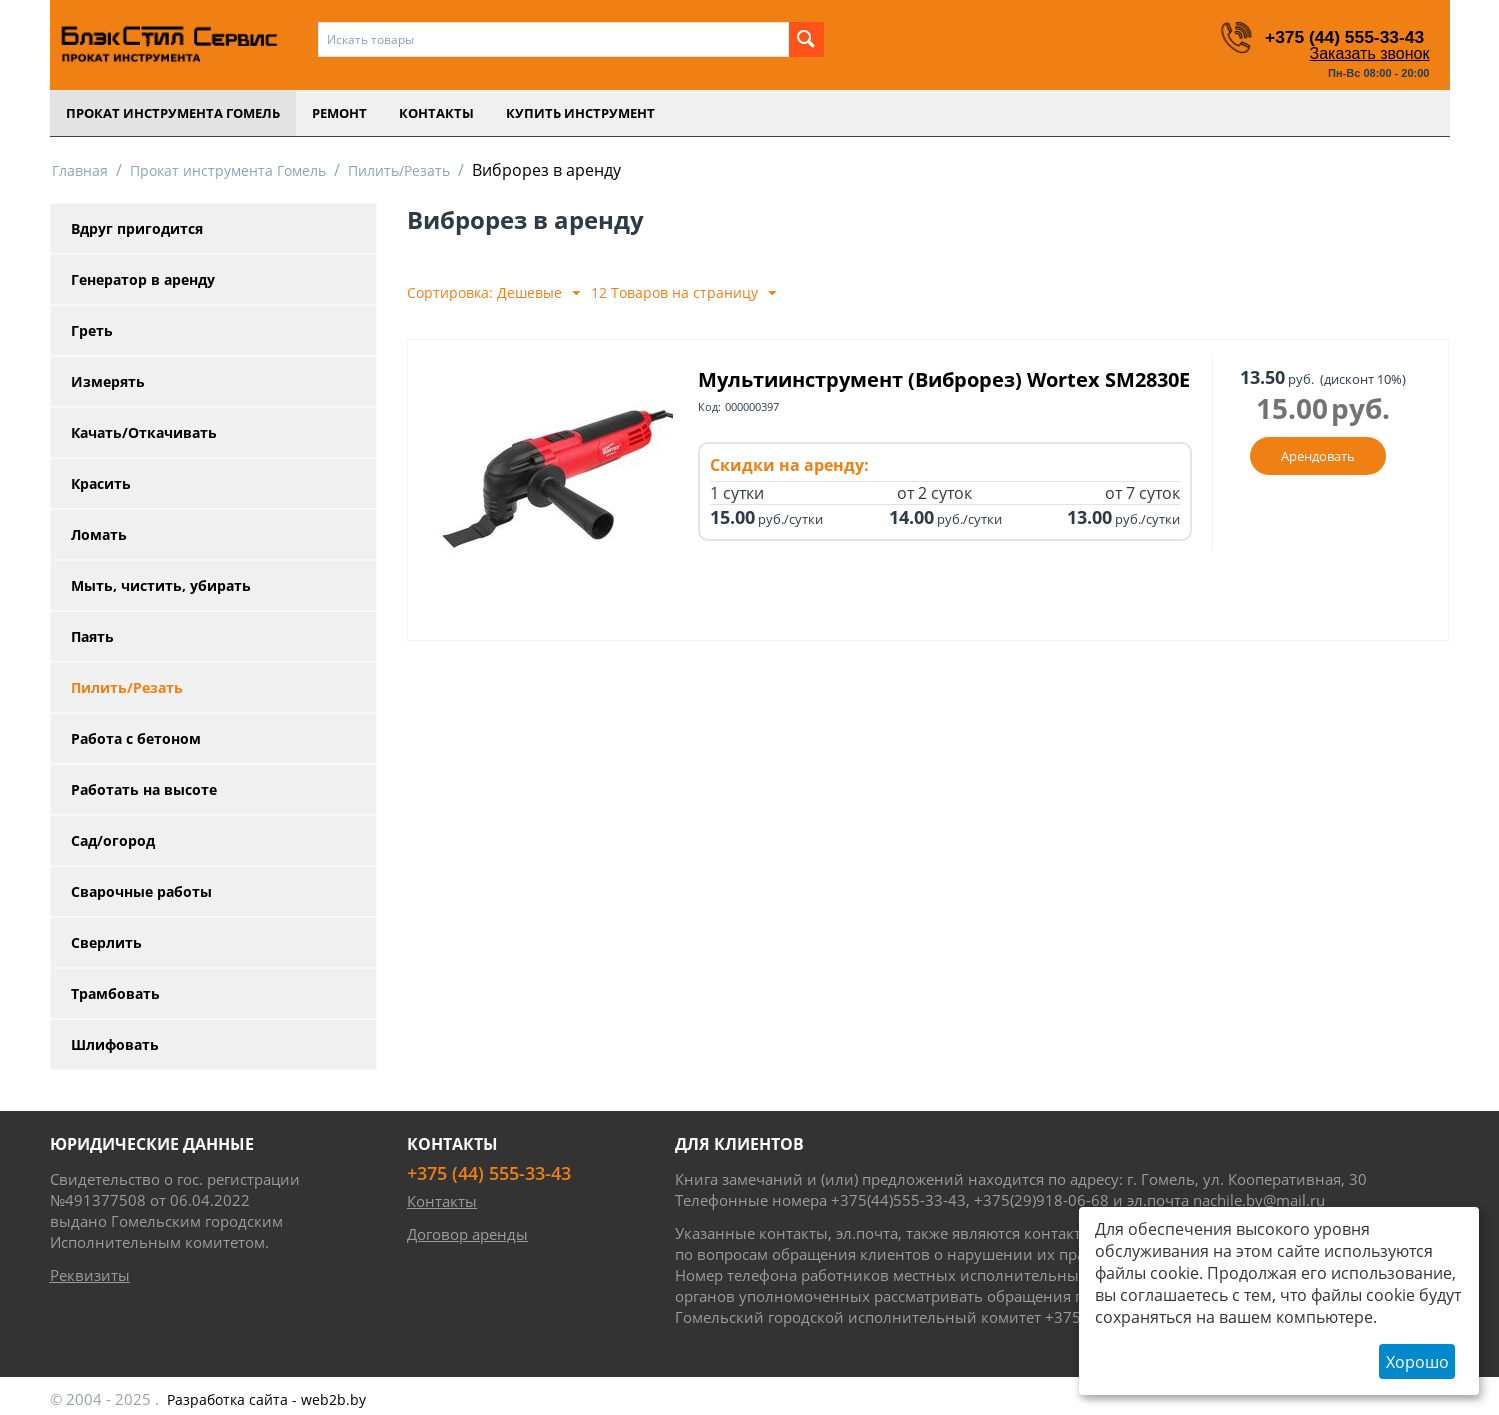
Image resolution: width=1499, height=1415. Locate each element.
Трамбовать (115, 993)
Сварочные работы (141, 891)
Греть (92, 330)
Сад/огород (113, 840)
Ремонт (339, 113)
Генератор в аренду (143, 279)
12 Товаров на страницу (683, 293)
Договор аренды (467, 1234)
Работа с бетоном (136, 738)
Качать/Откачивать (144, 432)
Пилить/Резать (399, 170)
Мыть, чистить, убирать (161, 585)
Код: (709, 434)
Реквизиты (90, 1275)
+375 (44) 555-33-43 (1342, 37)
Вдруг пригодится (137, 228)
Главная (80, 170)
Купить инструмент (580, 113)
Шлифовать (115, 1044)
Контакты (436, 113)
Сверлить (106, 942)
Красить (101, 483)
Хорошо (1417, 1362)
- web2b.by (266, 1399)
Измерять (108, 381)
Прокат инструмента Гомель (173, 113)
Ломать (99, 534)
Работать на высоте (144, 789)
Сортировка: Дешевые (493, 293)
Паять (92, 636)
